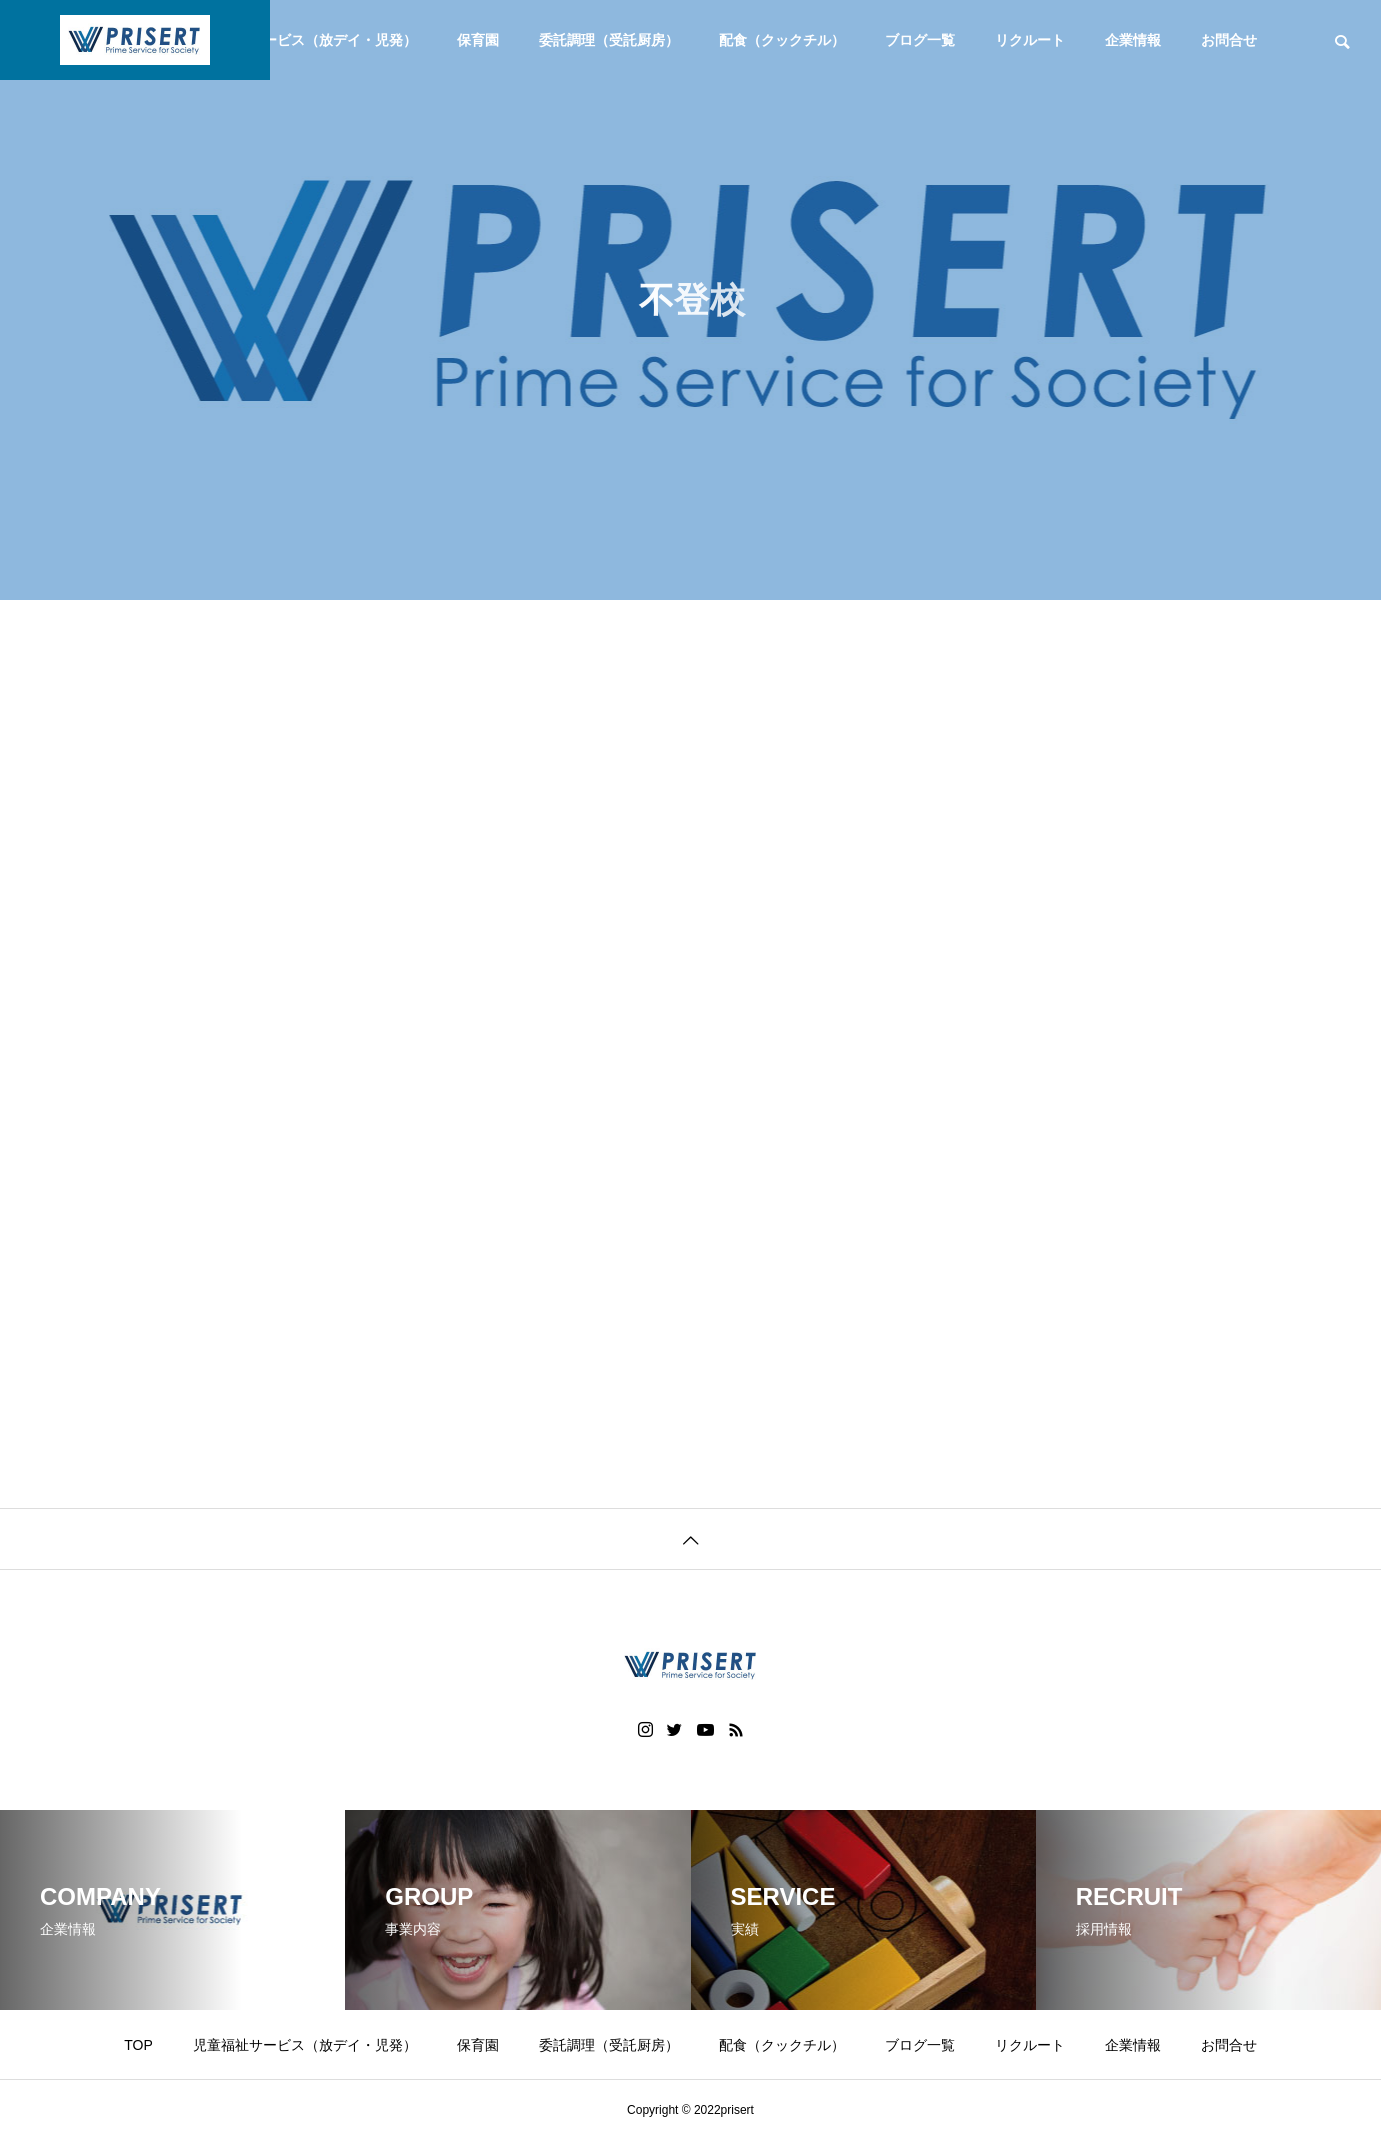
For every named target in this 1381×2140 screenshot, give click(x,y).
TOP (138, 2045)
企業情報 (1133, 40)
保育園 (478, 40)
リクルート (1030, 40)
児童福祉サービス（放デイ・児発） (305, 40)
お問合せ (1229, 40)
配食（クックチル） (782, 40)
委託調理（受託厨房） (609, 40)
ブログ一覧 (920, 40)
